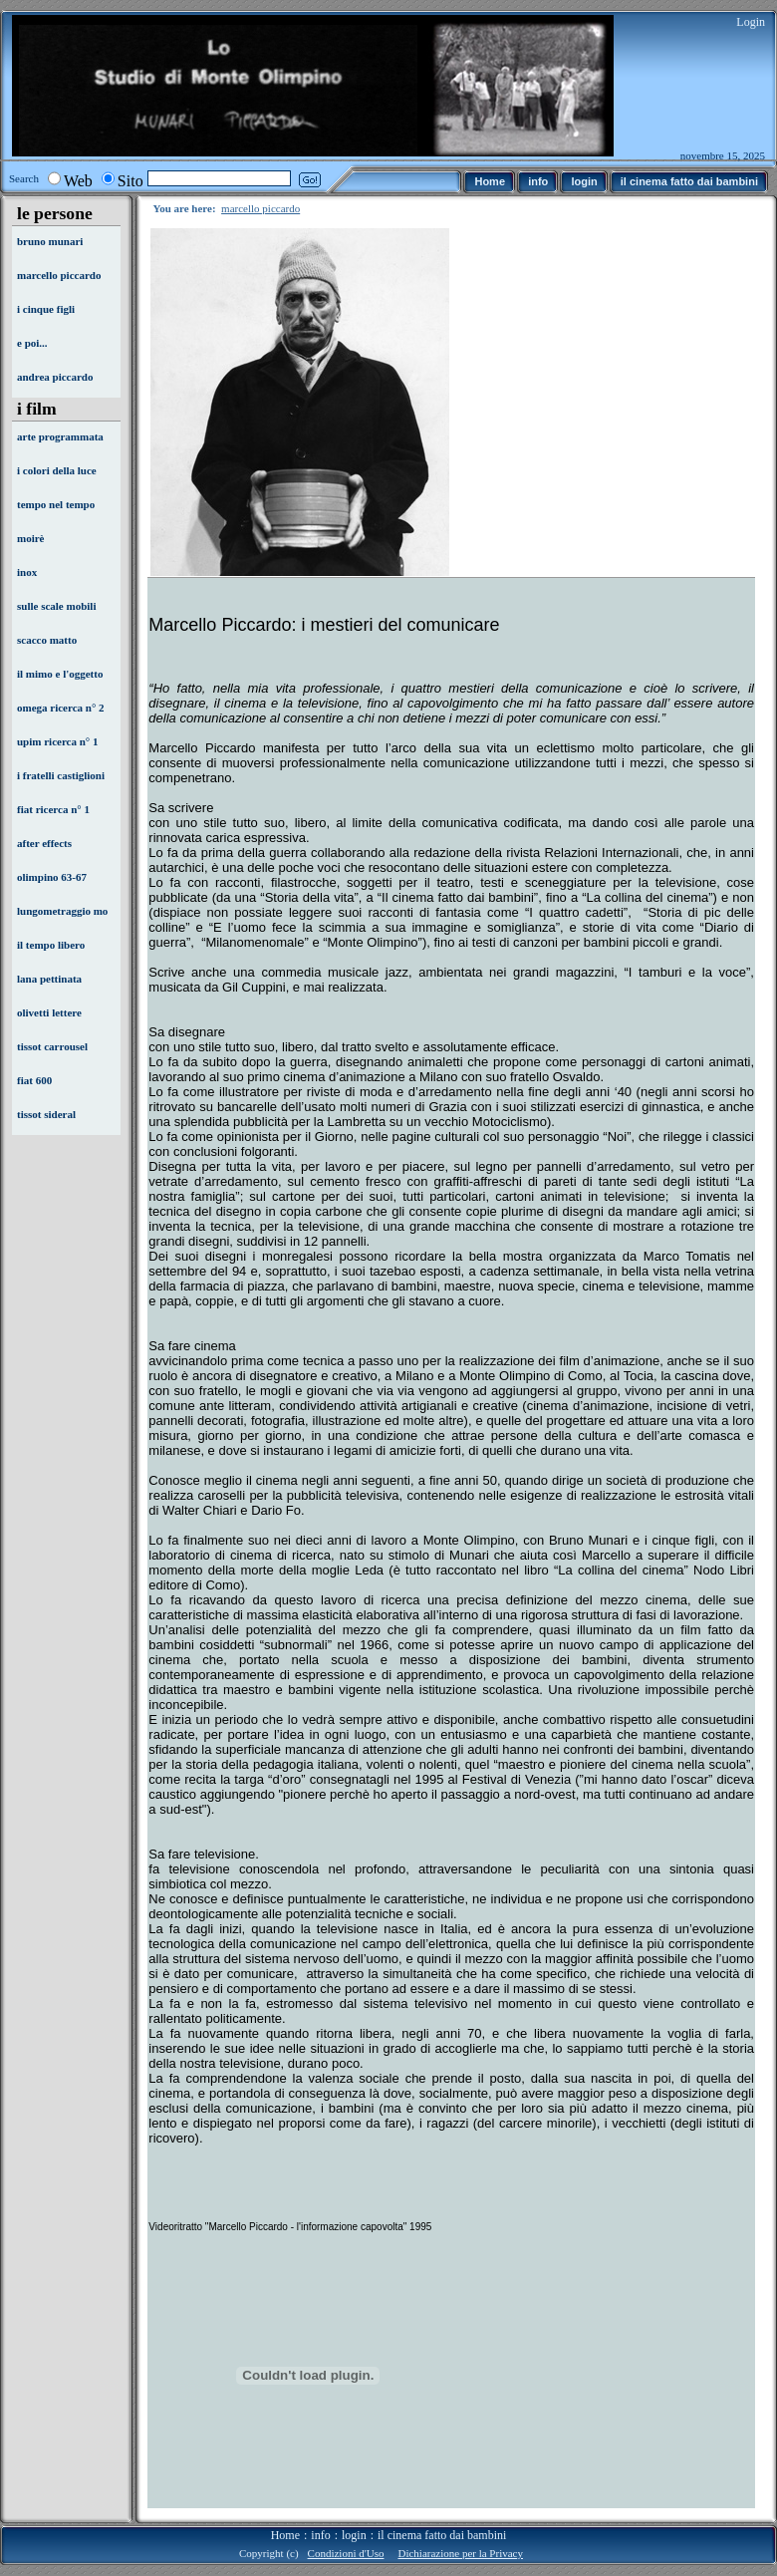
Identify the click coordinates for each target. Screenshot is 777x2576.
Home (285, 2535)
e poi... (32, 343)
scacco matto (47, 640)
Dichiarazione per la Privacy (460, 2553)
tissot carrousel (52, 1046)
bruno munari (50, 241)
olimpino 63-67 (52, 877)
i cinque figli (46, 309)
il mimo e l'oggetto (60, 674)
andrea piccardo (55, 377)
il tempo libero (51, 945)
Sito (130, 180)
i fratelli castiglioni (61, 775)
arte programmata (60, 436)
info (320, 2535)
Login (750, 22)
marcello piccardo (59, 275)
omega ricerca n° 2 (61, 708)
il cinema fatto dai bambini (442, 2535)
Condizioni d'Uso (346, 2553)
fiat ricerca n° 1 (53, 809)
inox (27, 572)
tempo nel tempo (56, 504)
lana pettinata (49, 979)
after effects (44, 843)
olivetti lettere (49, 1012)
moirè (30, 538)
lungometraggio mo (62, 911)
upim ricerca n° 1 (58, 741)
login (354, 2535)
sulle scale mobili (56, 606)
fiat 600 (34, 1080)
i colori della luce (57, 470)
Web (78, 180)
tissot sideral (46, 1114)
